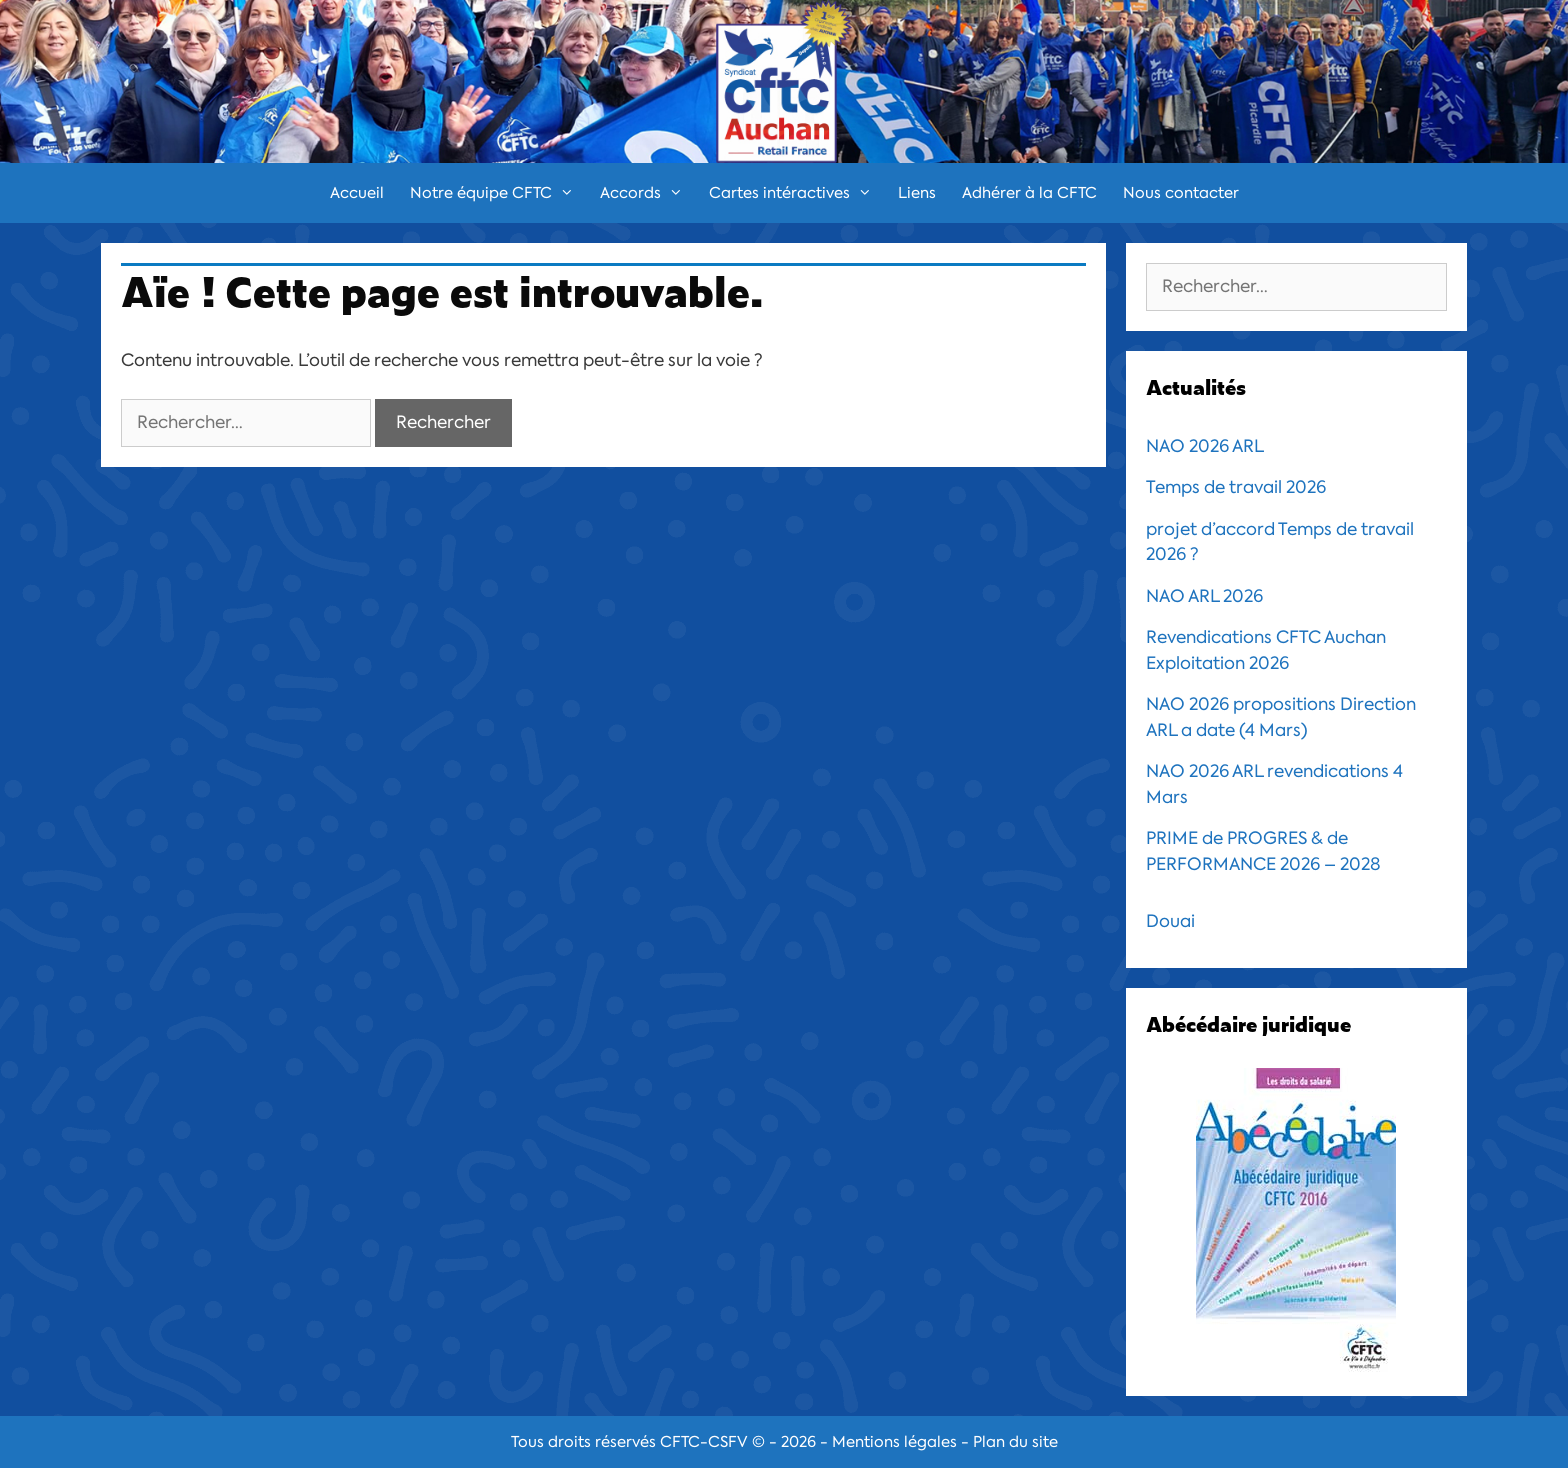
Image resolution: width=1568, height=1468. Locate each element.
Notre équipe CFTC (498, 193)
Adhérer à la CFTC (1029, 193)
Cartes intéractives (797, 193)
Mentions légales (894, 1442)
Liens (917, 193)
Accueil (357, 193)
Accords (648, 193)
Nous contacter (1181, 193)
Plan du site (1015, 1442)
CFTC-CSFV (704, 1442)
